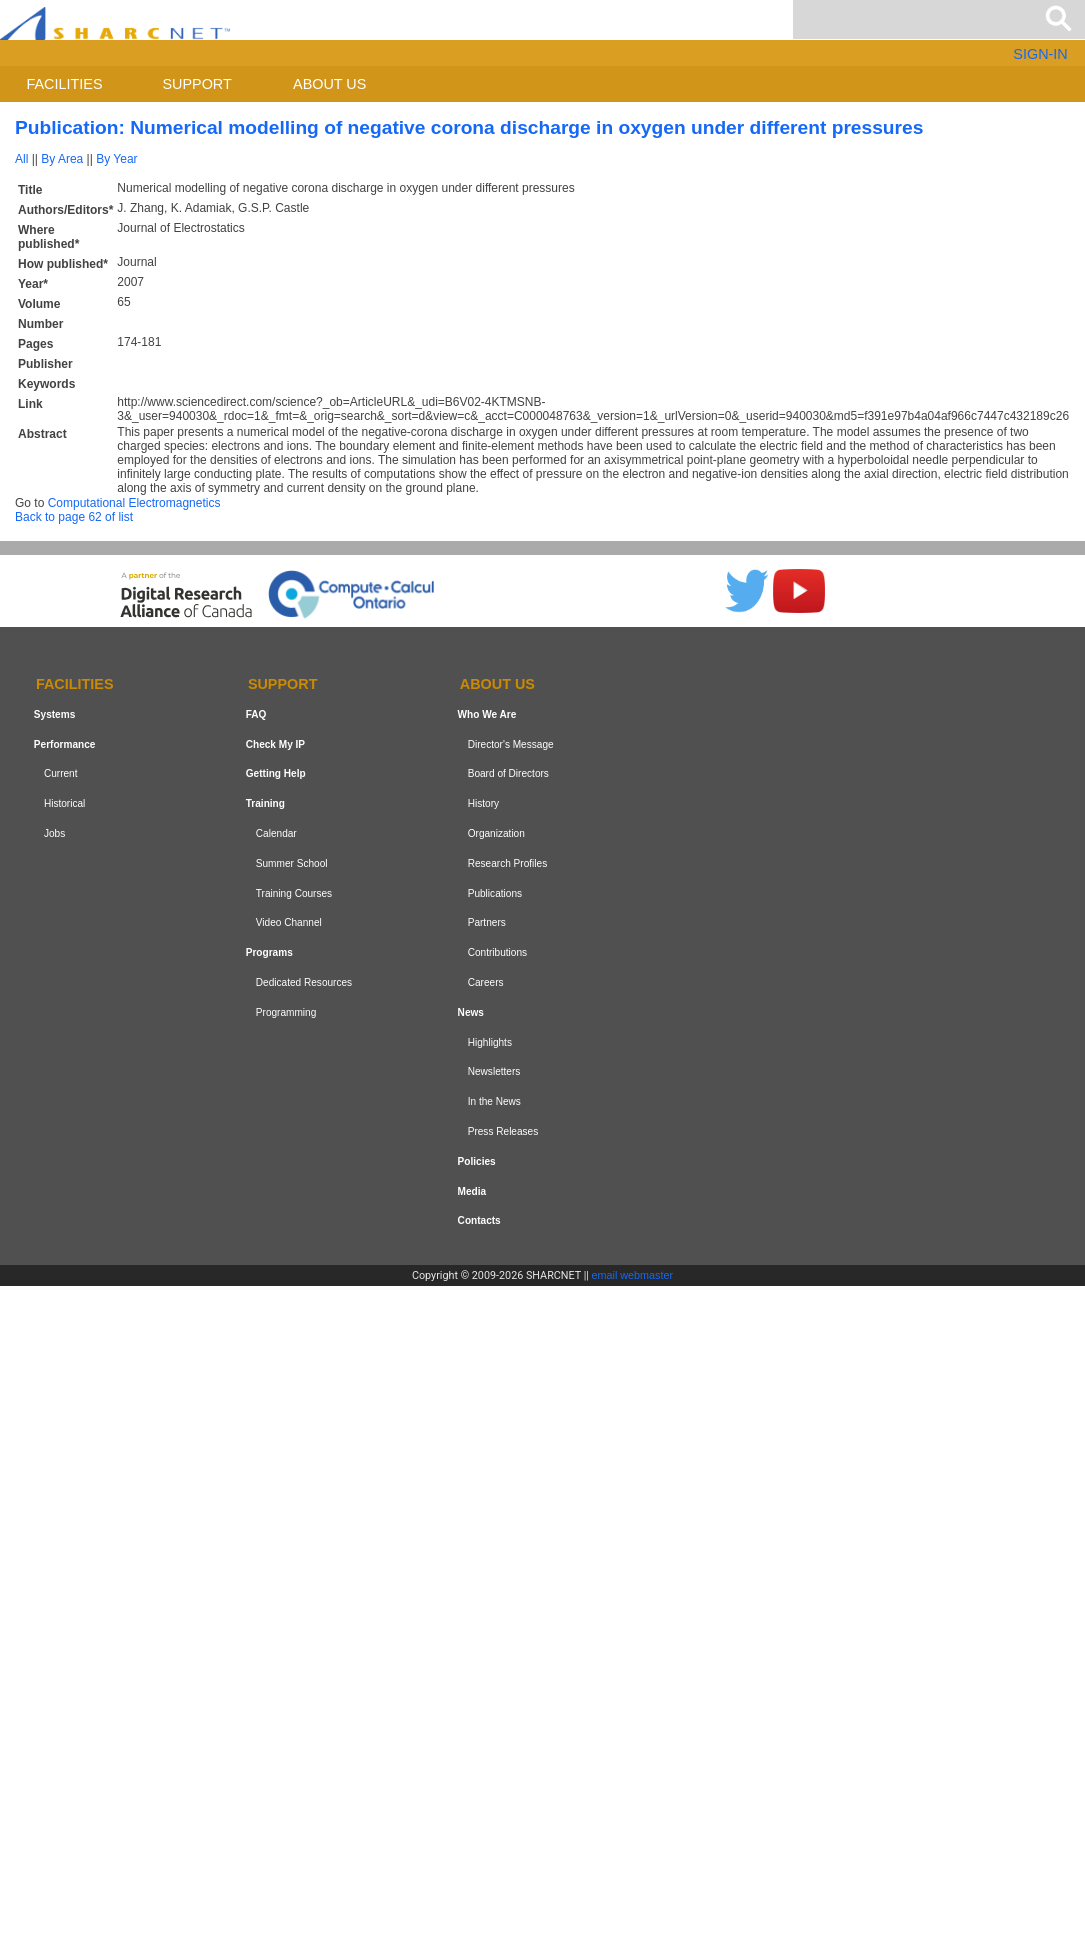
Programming (286, 1012)
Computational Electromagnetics (134, 503)
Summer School (292, 863)
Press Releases (503, 1131)
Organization (496, 833)
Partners (487, 923)
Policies (477, 1161)
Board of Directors (508, 774)
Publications (495, 893)
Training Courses (294, 893)
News (471, 1012)
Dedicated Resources (304, 982)
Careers (486, 982)
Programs (269, 952)
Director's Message (511, 744)
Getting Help (276, 774)
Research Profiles (508, 863)
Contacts (479, 1220)
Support (196, 84)
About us (329, 84)
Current (61, 774)
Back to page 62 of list (74, 517)
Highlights (490, 1042)
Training (265, 803)
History (483, 803)
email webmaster (633, 1275)
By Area (62, 159)
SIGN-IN (1040, 54)
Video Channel (289, 923)
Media (472, 1191)
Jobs (54, 833)
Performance (65, 744)
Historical (64, 803)
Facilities (65, 84)
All (21, 159)
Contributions (497, 952)
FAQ (256, 714)
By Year (116, 159)
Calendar (276, 833)
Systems (54, 714)
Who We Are (487, 714)
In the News (494, 1101)
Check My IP (275, 744)
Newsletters (494, 1071)
